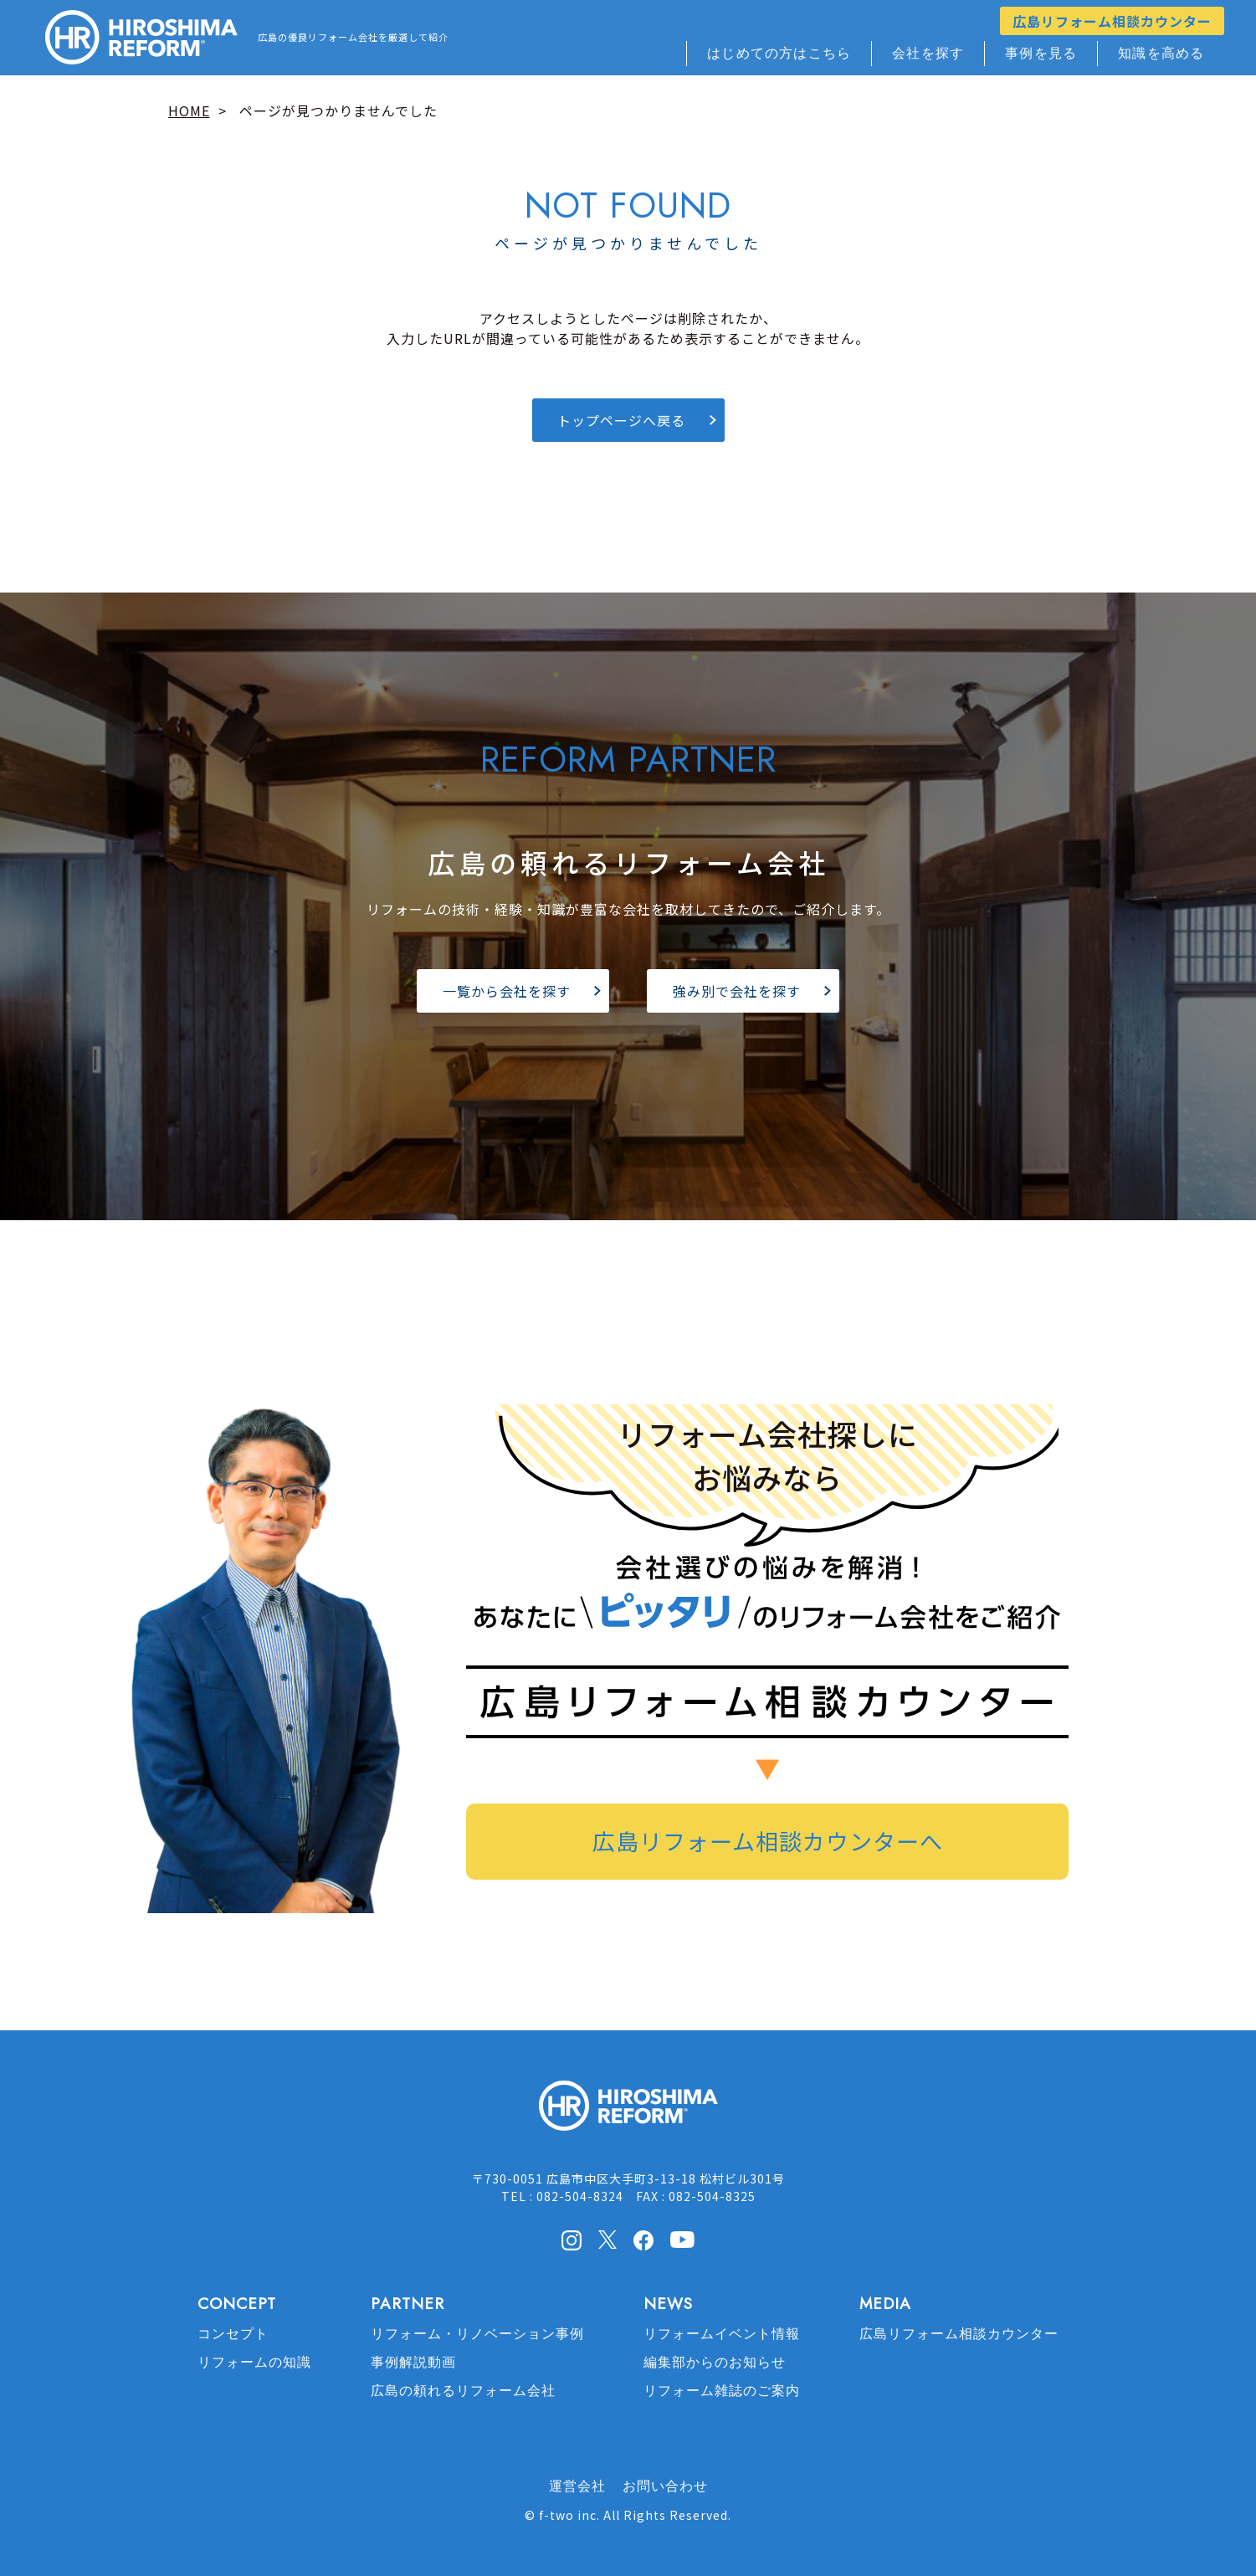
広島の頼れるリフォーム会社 (463, 2390)
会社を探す (928, 53)
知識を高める (1161, 53)
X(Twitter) (607, 2239)
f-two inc (568, 2515)
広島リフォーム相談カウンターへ (767, 1840)
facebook (643, 2240)
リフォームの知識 (254, 2362)
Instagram (571, 2240)
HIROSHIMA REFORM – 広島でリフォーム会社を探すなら (141, 37)
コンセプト (233, 2333)
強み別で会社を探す (737, 991)
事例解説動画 (413, 2362)
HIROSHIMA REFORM (628, 2113)
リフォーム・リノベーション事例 (477, 2333)
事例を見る (1041, 53)
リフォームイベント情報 (721, 2333)
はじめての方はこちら (779, 53)
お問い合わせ (665, 2486)
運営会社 (577, 2486)
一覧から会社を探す (507, 991)
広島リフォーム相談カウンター (1112, 21)
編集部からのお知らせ (714, 2362)
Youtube (682, 2238)
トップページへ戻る (621, 420)
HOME (189, 110)
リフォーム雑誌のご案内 (721, 2390)
